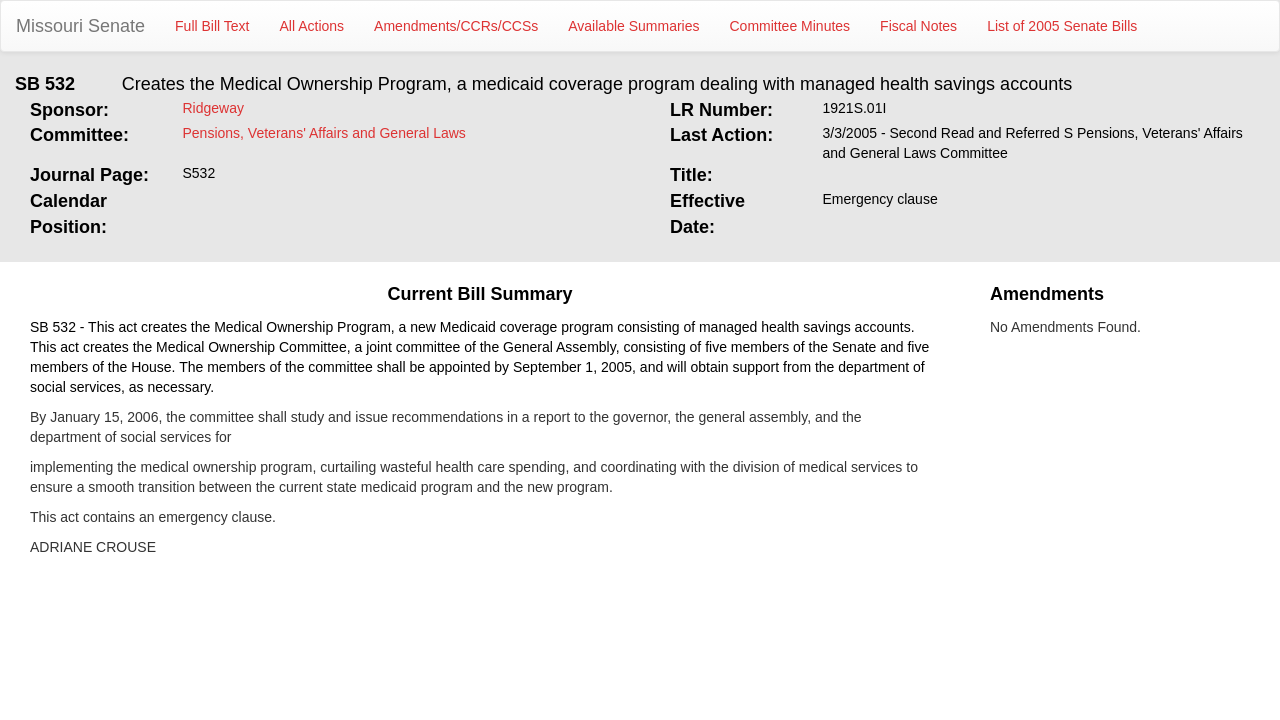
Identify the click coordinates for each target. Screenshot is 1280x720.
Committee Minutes (790, 26)
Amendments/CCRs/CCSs (456, 26)
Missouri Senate (80, 26)
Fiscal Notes (918, 26)
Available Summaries (633, 26)
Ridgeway (213, 108)
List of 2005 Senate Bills (1062, 26)
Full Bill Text (212, 26)
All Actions (312, 26)
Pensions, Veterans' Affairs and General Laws (324, 133)
